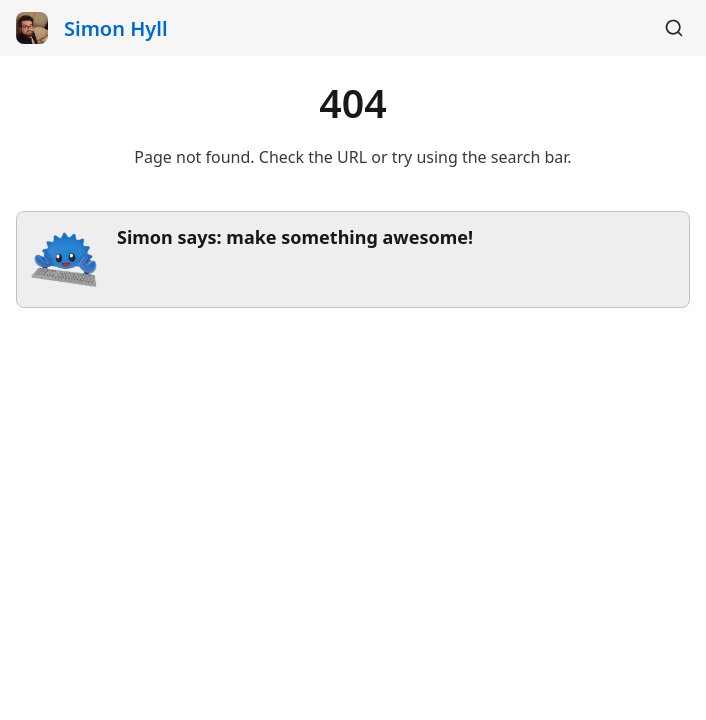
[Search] (674, 28)
